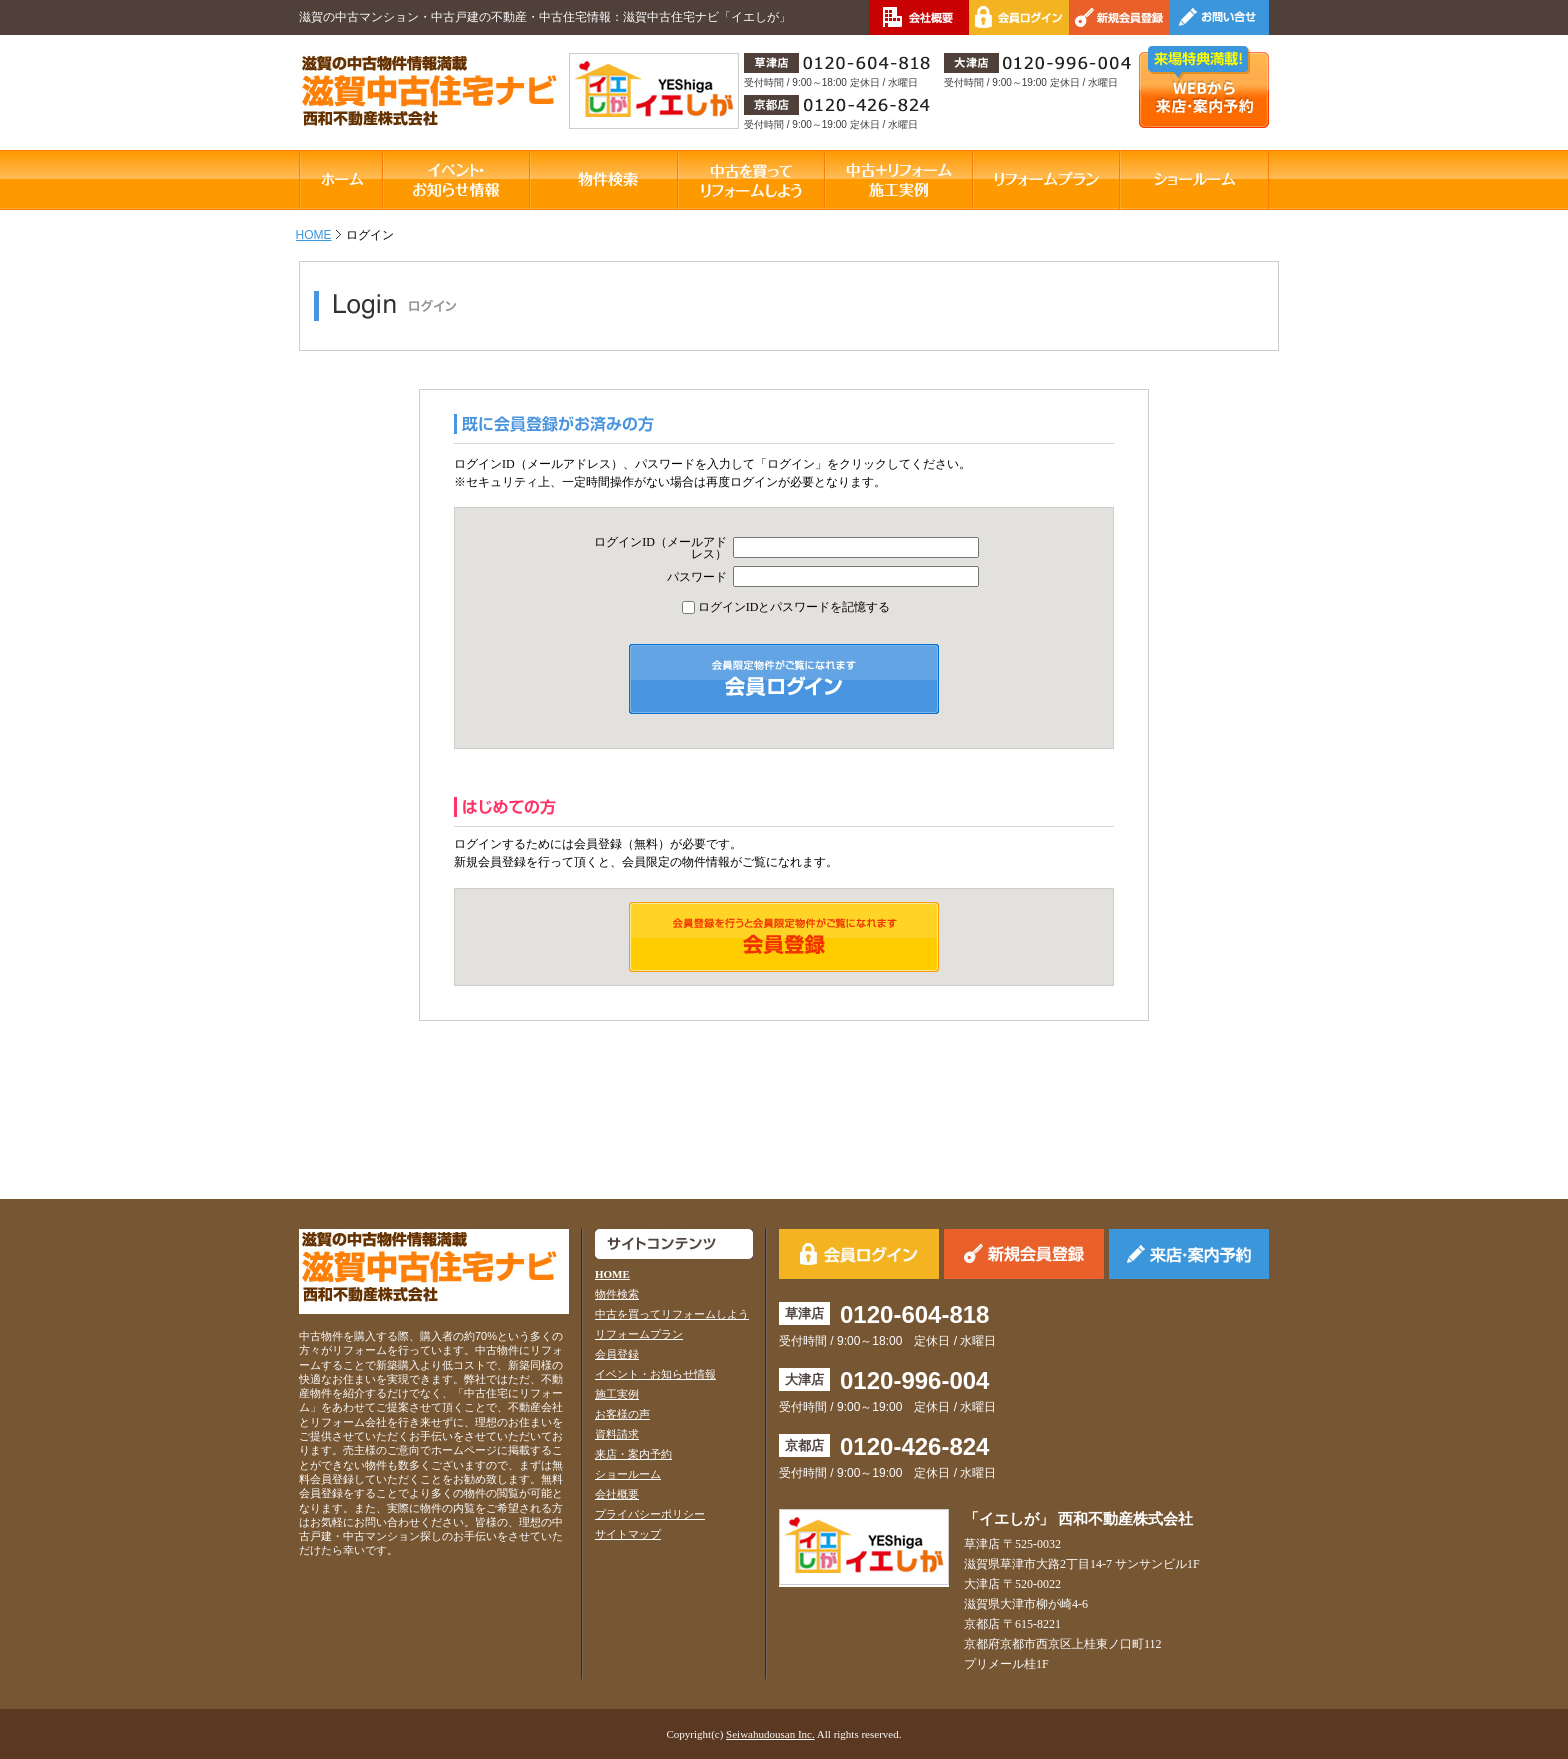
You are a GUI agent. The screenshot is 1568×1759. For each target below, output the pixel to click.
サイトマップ (628, 1534)
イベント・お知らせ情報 (655, 1374)
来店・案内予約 (633, 1454)
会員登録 (617, 1354)
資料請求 (617, 1434)
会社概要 (617, 1494)
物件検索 (617, 1294)
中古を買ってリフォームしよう (672, 1314)
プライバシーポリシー (650, 1514)
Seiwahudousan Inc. (770, 1734)
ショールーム (628, 1474)
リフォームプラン (639, 1334)
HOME (314, 235)
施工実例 (617, 1394)
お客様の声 (622, 1414)
